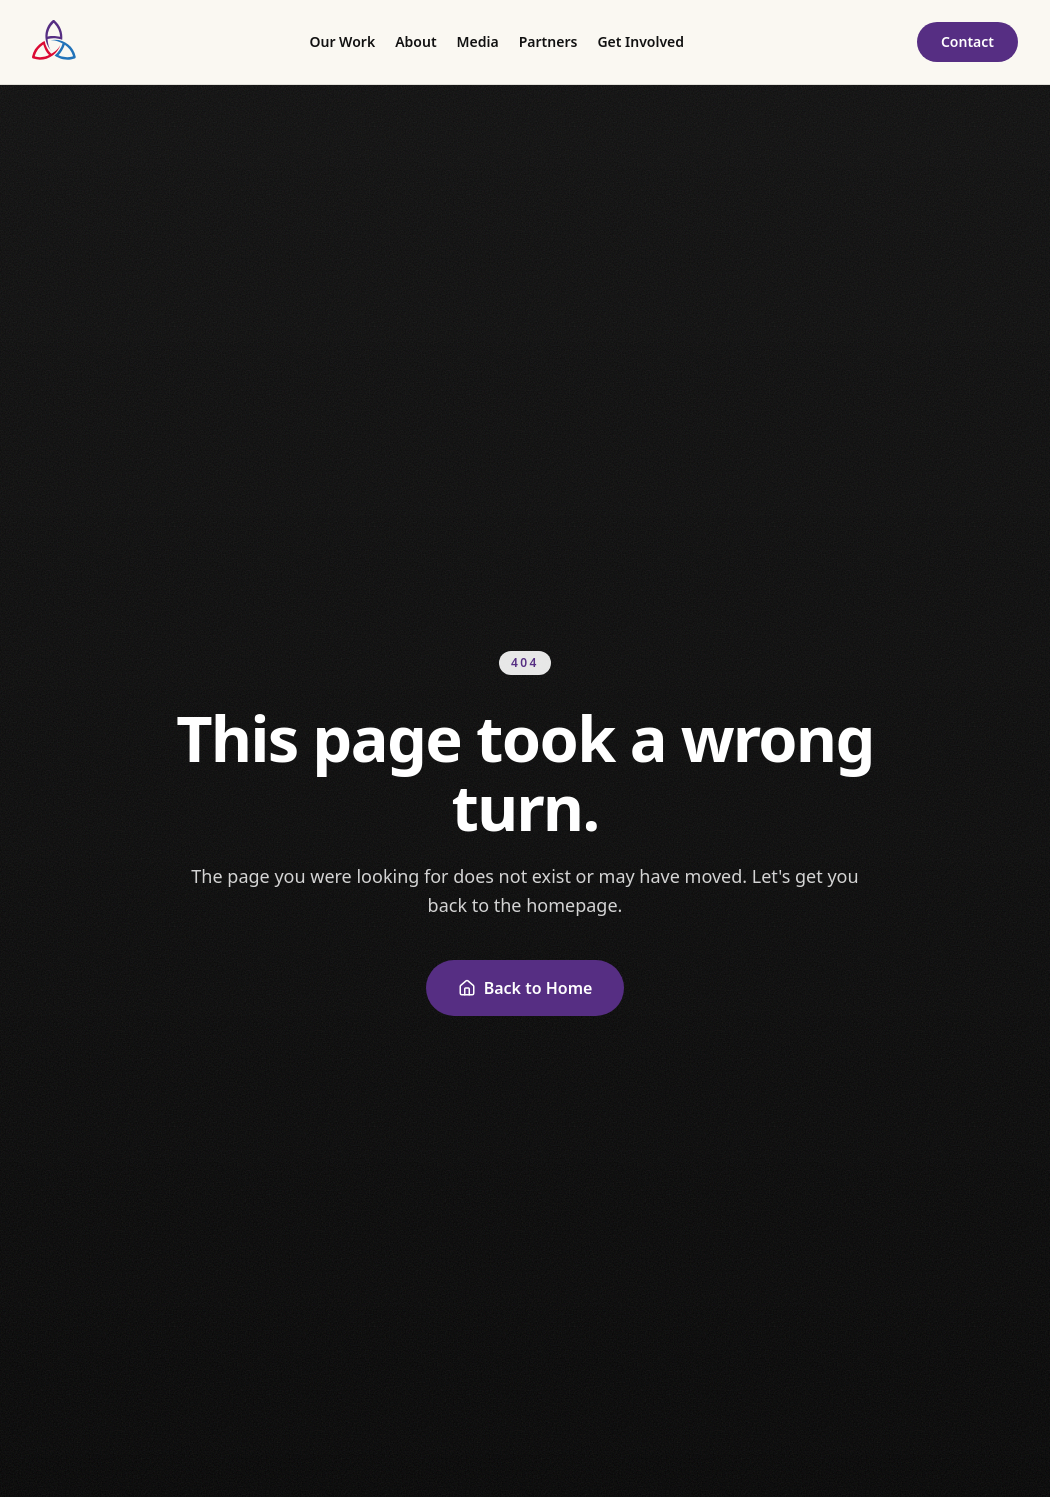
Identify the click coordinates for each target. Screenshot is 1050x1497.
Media (478, 41)
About (415, 41)
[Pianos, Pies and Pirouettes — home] (54, 42)
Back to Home (525, 988)
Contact (967, 41)
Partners (548, 41)
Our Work (342, 41)
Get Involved (640, 41)
